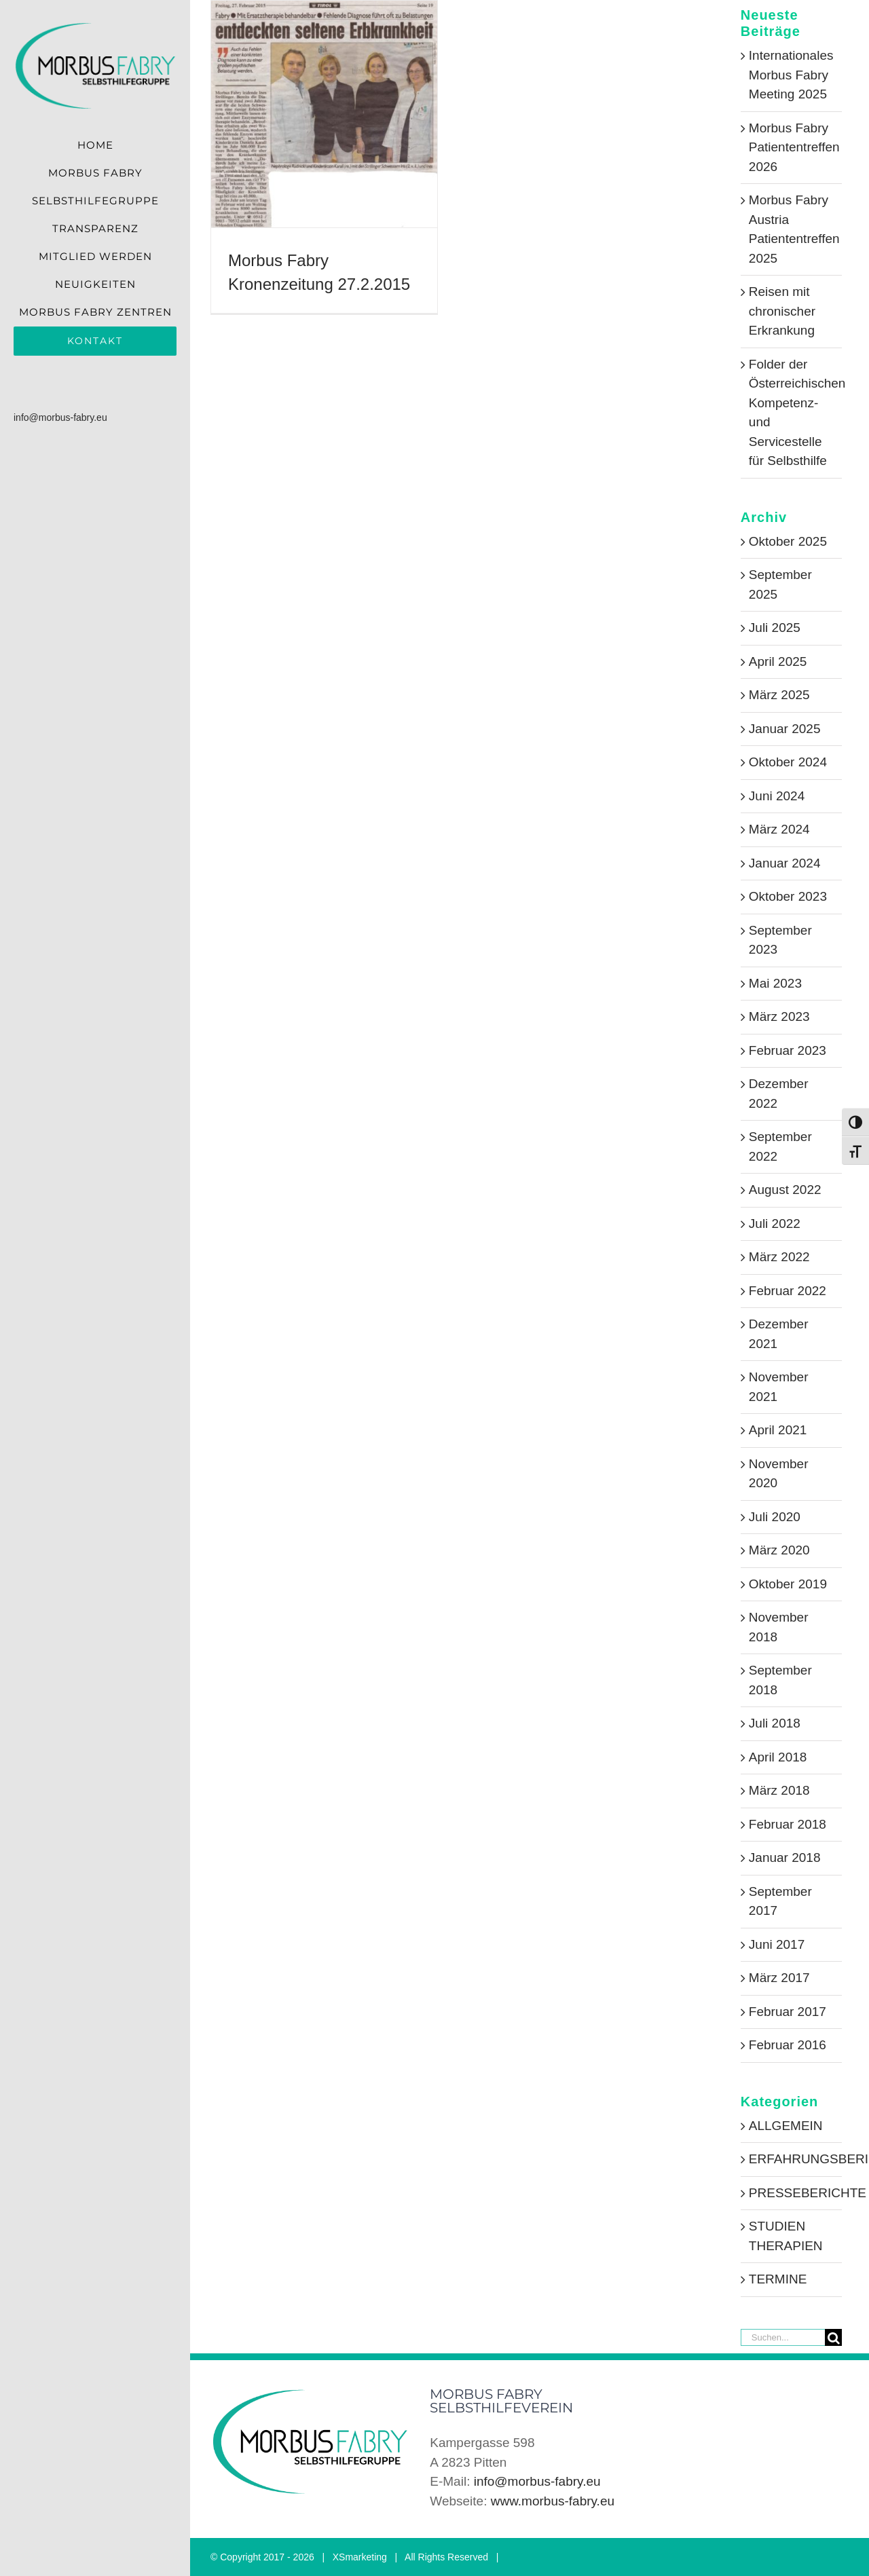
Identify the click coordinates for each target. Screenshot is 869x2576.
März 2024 (779, 829)
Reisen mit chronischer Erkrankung (782, 310)
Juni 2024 (777, 796)
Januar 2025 (785, 729)
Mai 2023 (775, 983)
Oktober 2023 (788, 896)
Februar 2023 (787, 1050)
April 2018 (778, 1757)
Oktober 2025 (788, 541)
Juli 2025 (774, 627)
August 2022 (785, 1189)
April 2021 (778, 1430)
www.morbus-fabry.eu (552, 2501)
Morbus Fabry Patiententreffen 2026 (794, 147)
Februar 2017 (787, 2011)
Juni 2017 (777, 1944)
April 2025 (778, 661)
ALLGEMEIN (786, 2125)
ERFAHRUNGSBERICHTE (792, 2159)
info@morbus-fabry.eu (60, 417)
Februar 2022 (787, 1291)
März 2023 (779, 1016)
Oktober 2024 (788, 762)
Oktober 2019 (788, 1584)
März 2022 (779, 1257)
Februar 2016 (787, 2045)
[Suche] (833, 2337)
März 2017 (779, 1978)
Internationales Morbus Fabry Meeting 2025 (791, 74)
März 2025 (779, 695)
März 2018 (779, 1790)
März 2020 (779, 1550)
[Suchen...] (783, 2337)
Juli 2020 (774, 1517)
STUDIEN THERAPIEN (786, 2236)
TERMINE (778, 2279)
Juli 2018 (774, 1723)
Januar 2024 (785, 863)
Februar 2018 (787, 1824)
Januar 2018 (785, 1857)
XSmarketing (360, 2557)
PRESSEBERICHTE (792, 2193)
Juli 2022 (774, 1223)
